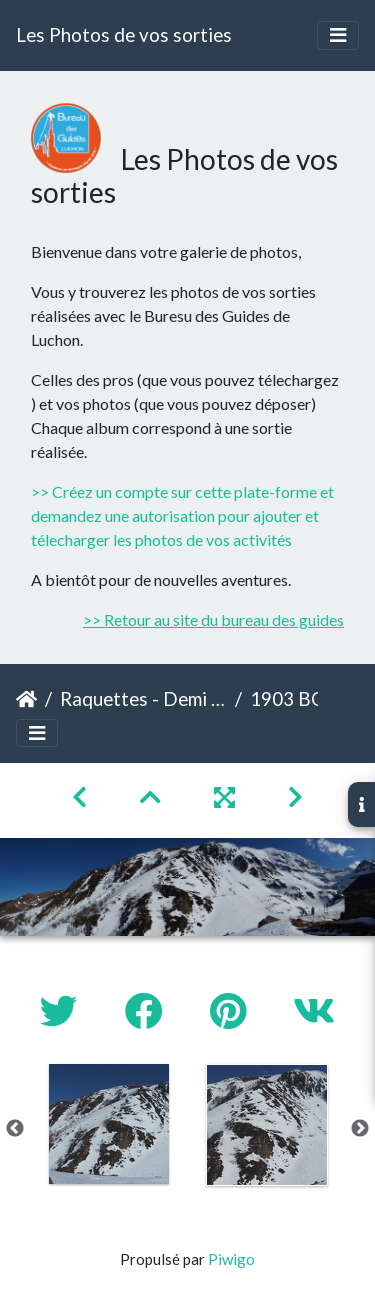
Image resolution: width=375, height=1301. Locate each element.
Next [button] (360, 1129)
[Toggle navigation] (338, 35)
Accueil (26, 699)
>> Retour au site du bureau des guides (213, 619)
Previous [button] (15, 1129)
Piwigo (231, 1259)
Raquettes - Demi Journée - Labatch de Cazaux (143, 698)
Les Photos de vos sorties (124, 34)
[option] (109, 1124)
